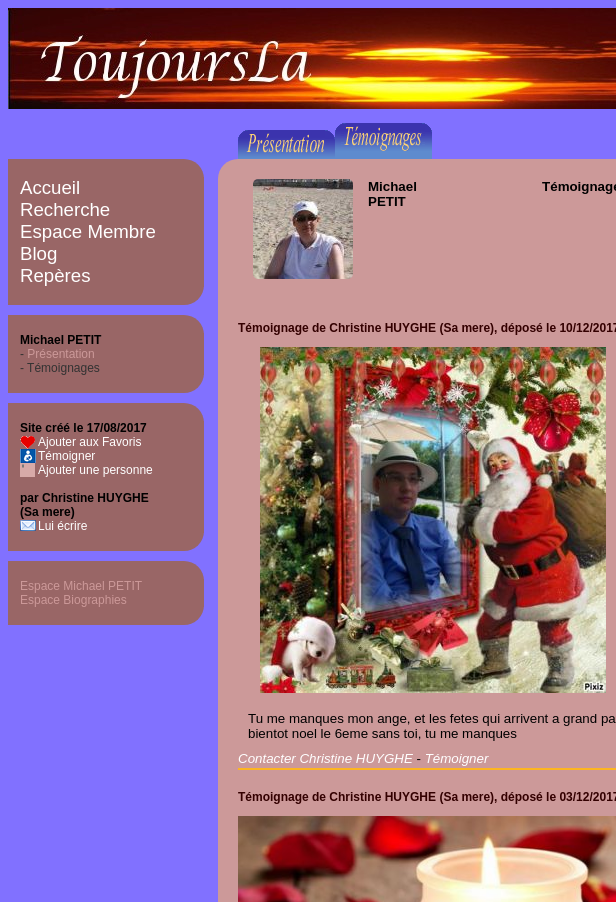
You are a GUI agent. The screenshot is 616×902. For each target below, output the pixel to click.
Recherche (65, 209)
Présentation (60, 354)
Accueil (50, 187)
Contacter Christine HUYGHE (325, 758)
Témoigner (66, 456)
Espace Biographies (73, 600)
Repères (55, 275)
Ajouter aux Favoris (89, 442)
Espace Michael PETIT (81, 586)
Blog (38, 253)
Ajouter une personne (95, 470)
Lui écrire (62, 526)
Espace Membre (88, 231)
